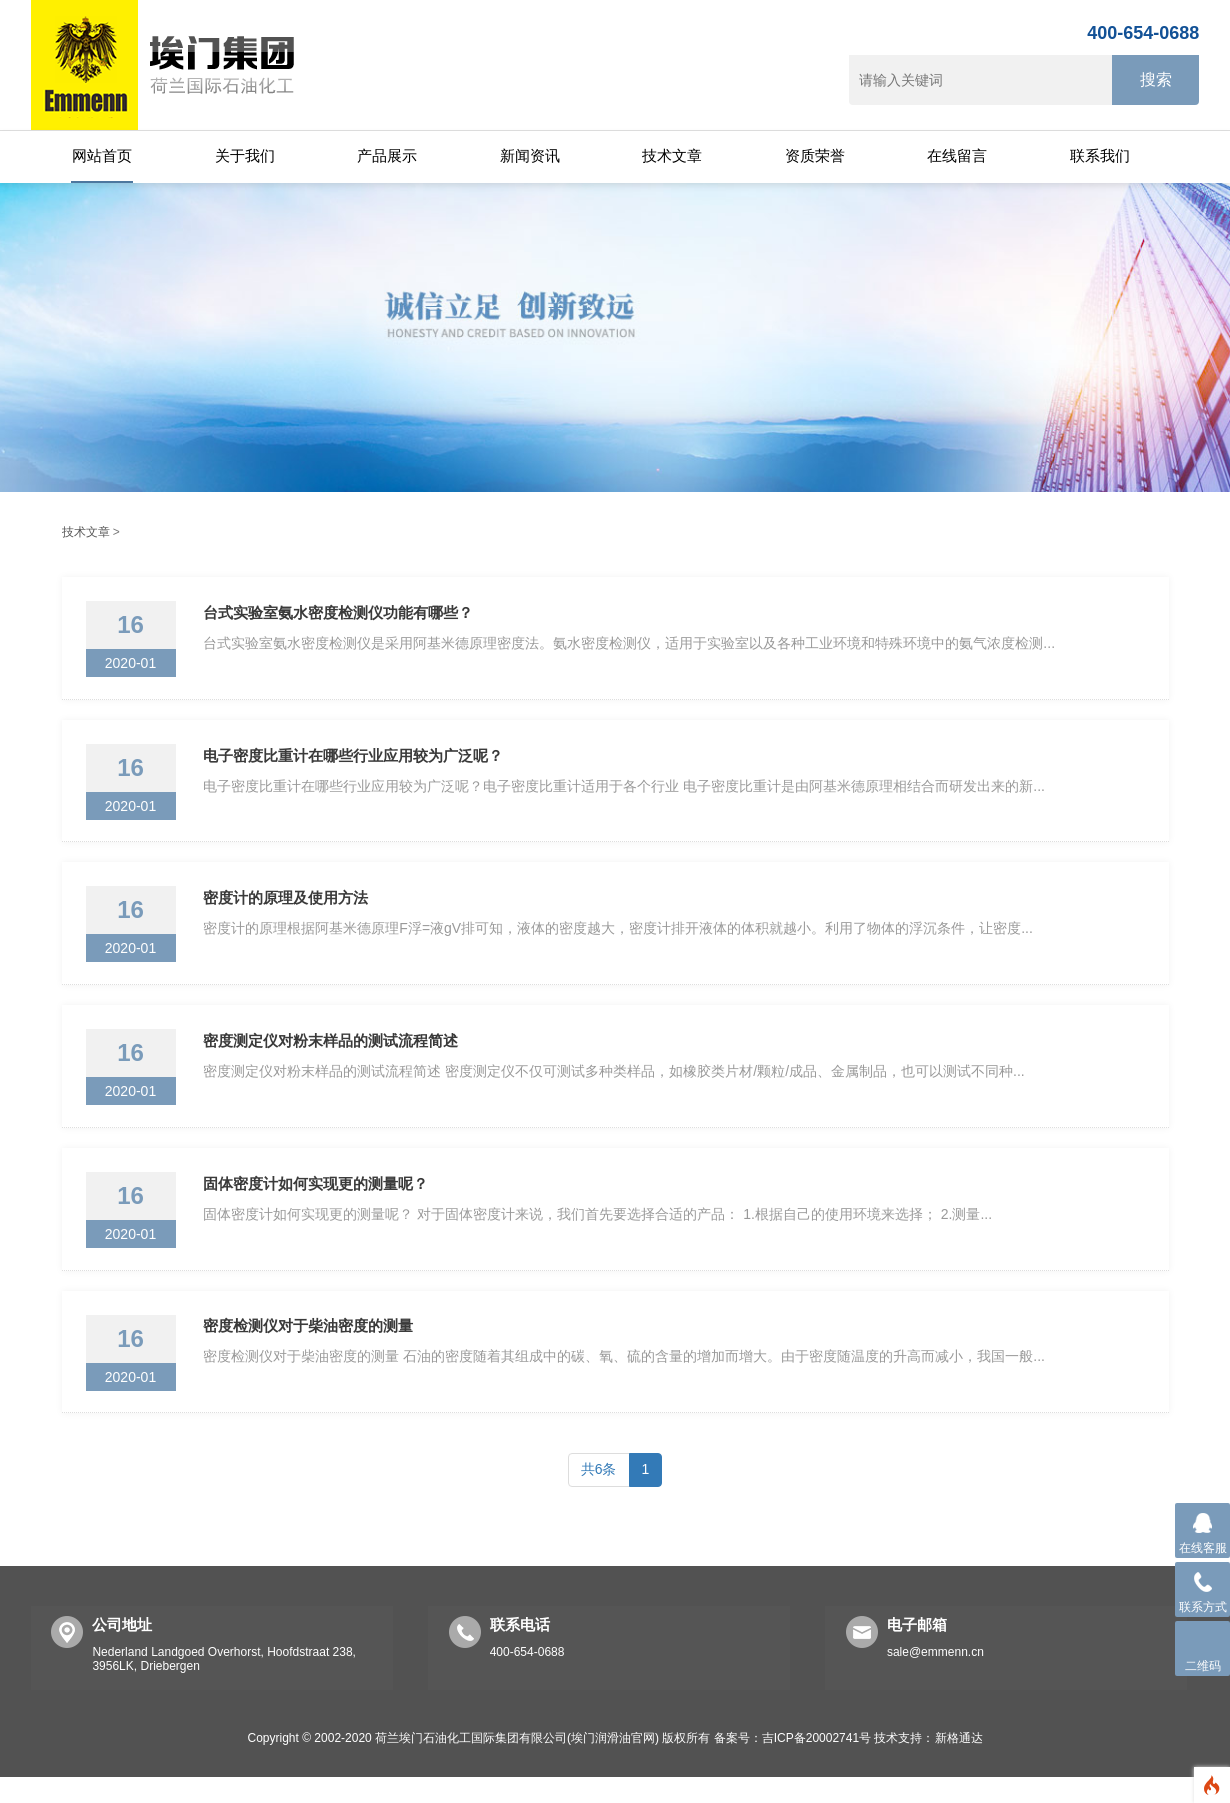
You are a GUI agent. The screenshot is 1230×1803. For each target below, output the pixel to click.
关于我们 (245, 155)
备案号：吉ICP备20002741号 (792, 1764)
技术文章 (672, 155)
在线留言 (957, 155)
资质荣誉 (815, 155)
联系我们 (1100, 155)
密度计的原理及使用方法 (288, 908)
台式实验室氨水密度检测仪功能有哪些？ (341, 614)
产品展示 (387, 155)
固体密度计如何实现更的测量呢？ (318, 1202)
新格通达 (959, 1764)
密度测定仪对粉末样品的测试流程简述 (333, 1055)
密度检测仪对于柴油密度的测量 (311, 1349)
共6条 (599, 1495)
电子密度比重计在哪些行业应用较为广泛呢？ (356, 761)
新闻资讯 (530, 155)
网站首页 (102, 155)
